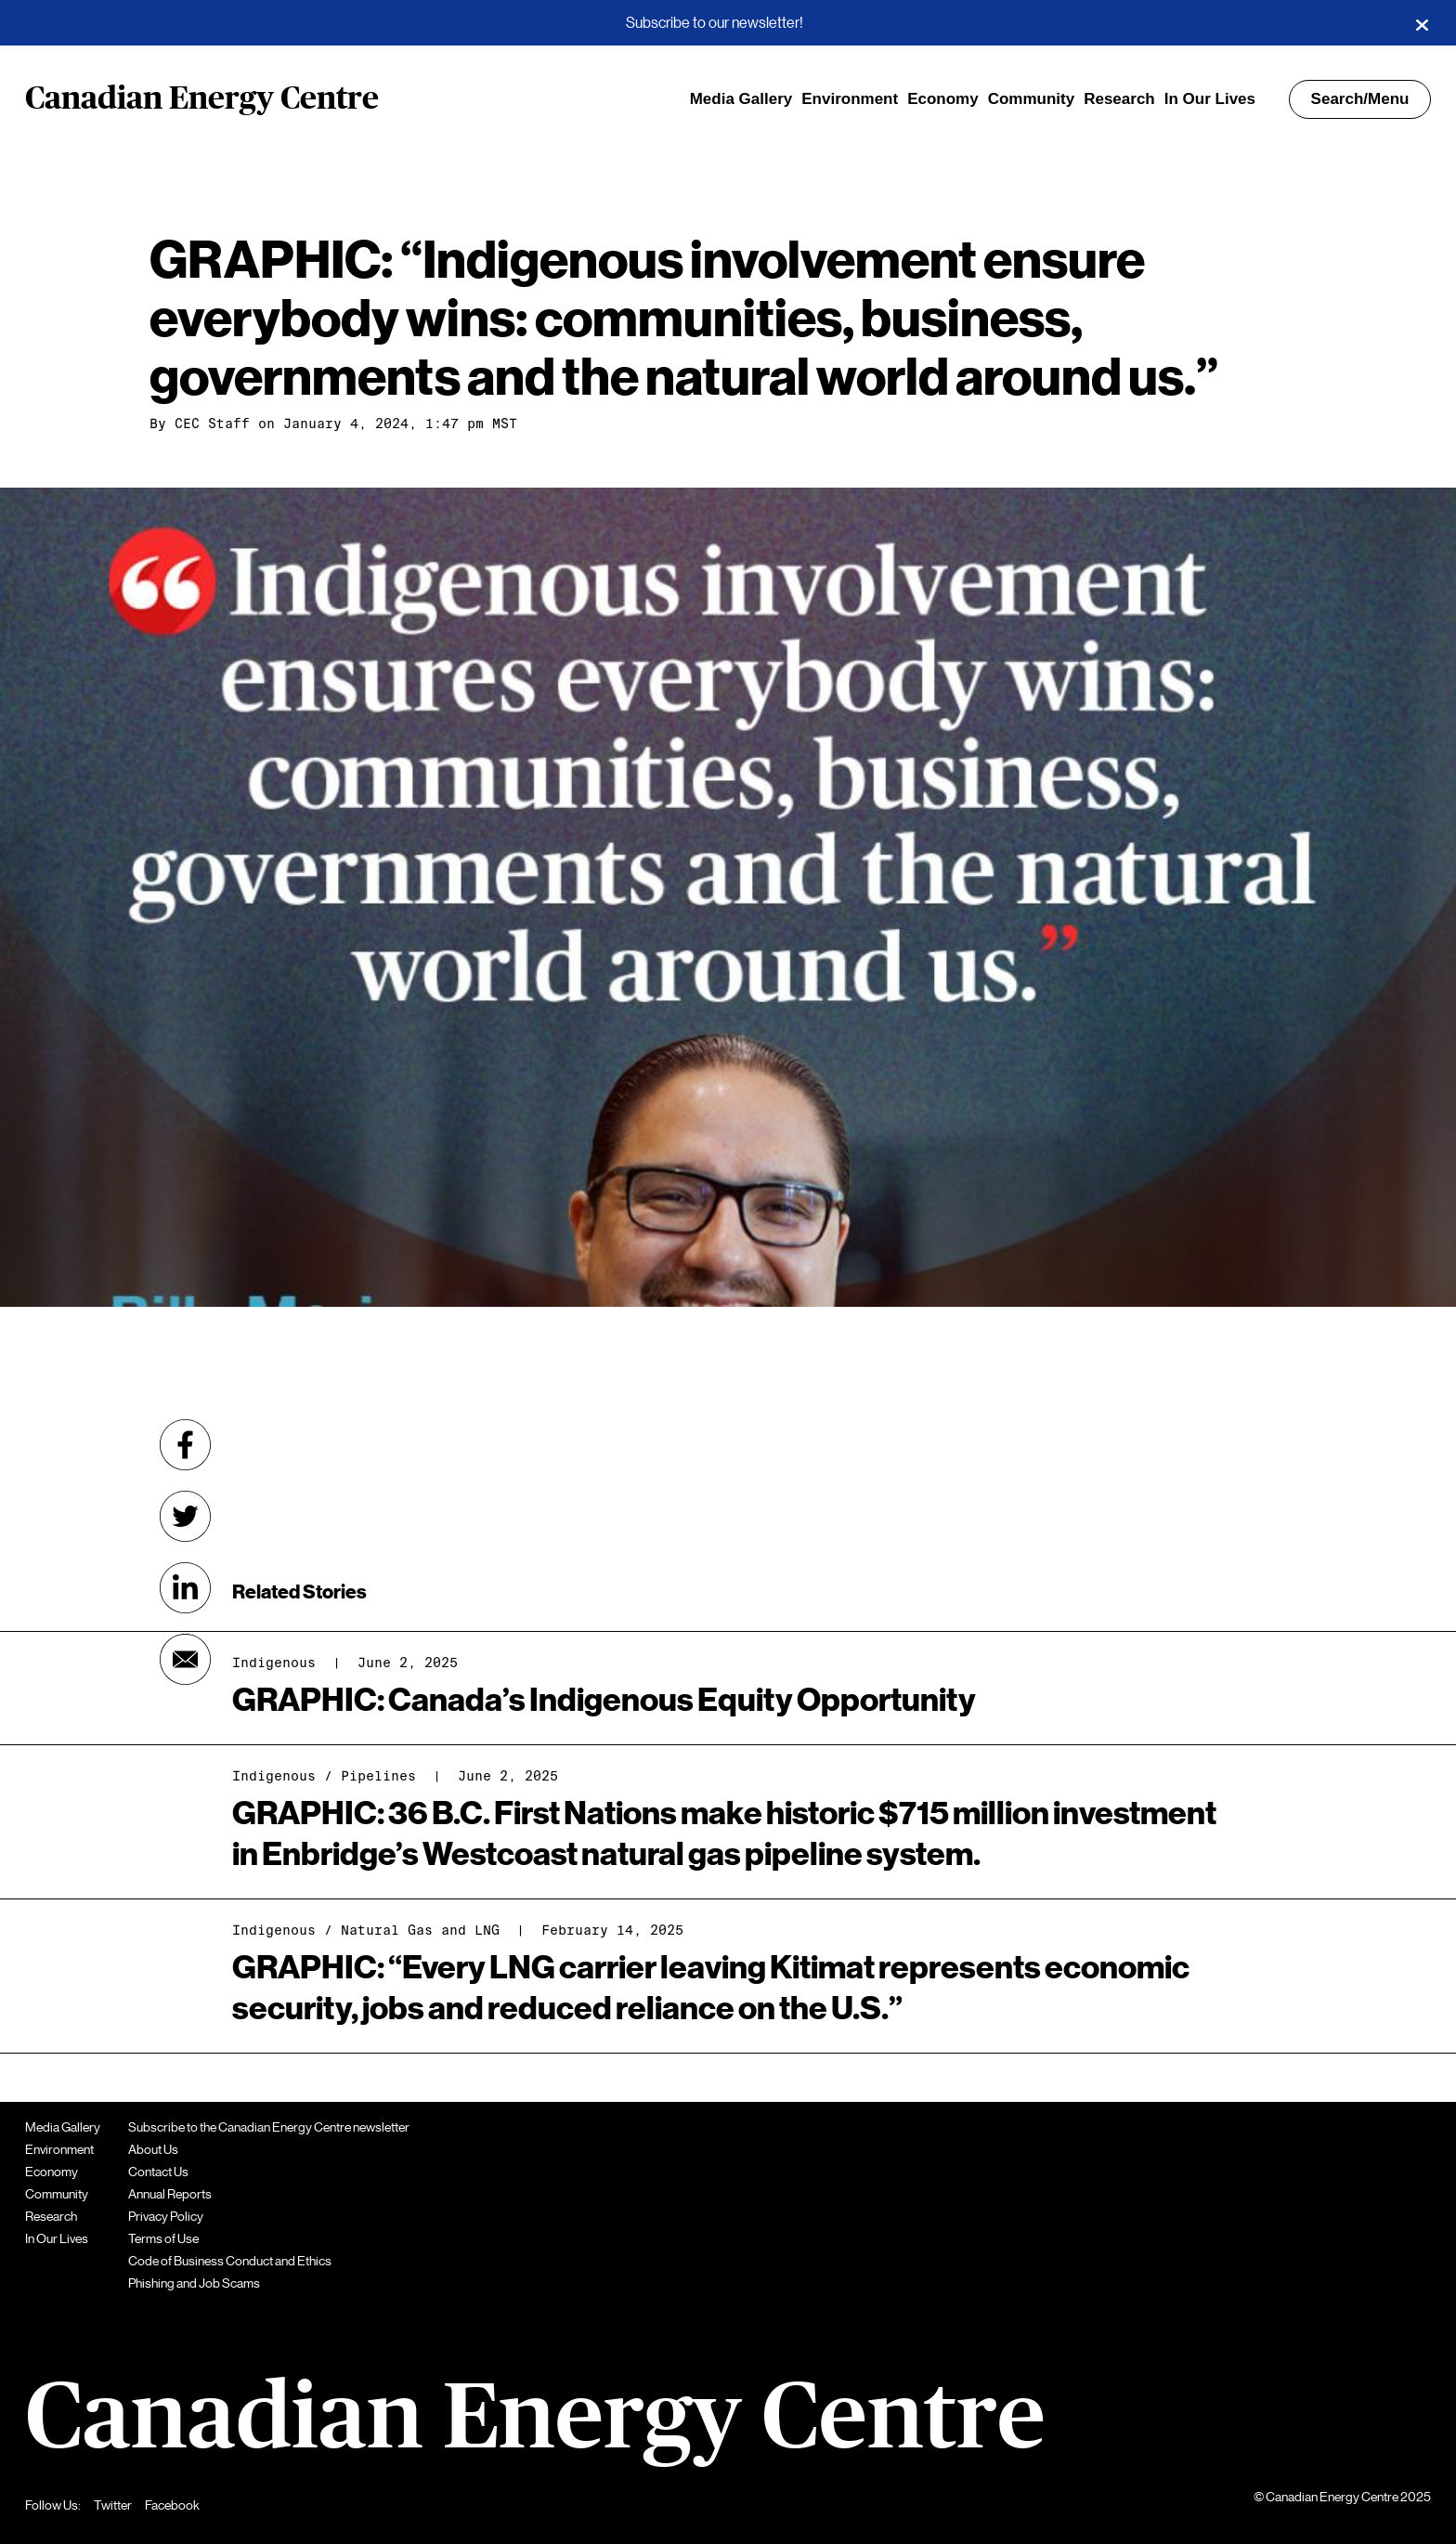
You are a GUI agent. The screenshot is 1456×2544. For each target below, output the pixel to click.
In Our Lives (1209, 99)
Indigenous (274, 1776)
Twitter (113, 2504)
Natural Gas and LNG (420, 1930)
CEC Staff (212, 423)
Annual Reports (170, 2193)
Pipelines (378, 1776)
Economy (943, 99)
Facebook (172, 2504)
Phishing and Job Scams (194, 2283)
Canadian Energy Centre (202, 99)
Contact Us (158, 2171)
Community (1031, 99)
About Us (153, 2149)
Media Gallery (741, 99)
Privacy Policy (165, 2216)
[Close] (1421, 23)
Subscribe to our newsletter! (714, 23)
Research (1119, 99)
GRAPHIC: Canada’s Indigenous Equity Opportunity (604, 1700)
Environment (849, 99)
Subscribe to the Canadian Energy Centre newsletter (269, 2126)
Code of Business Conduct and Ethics (230, 2260)
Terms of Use (163, 2238)
